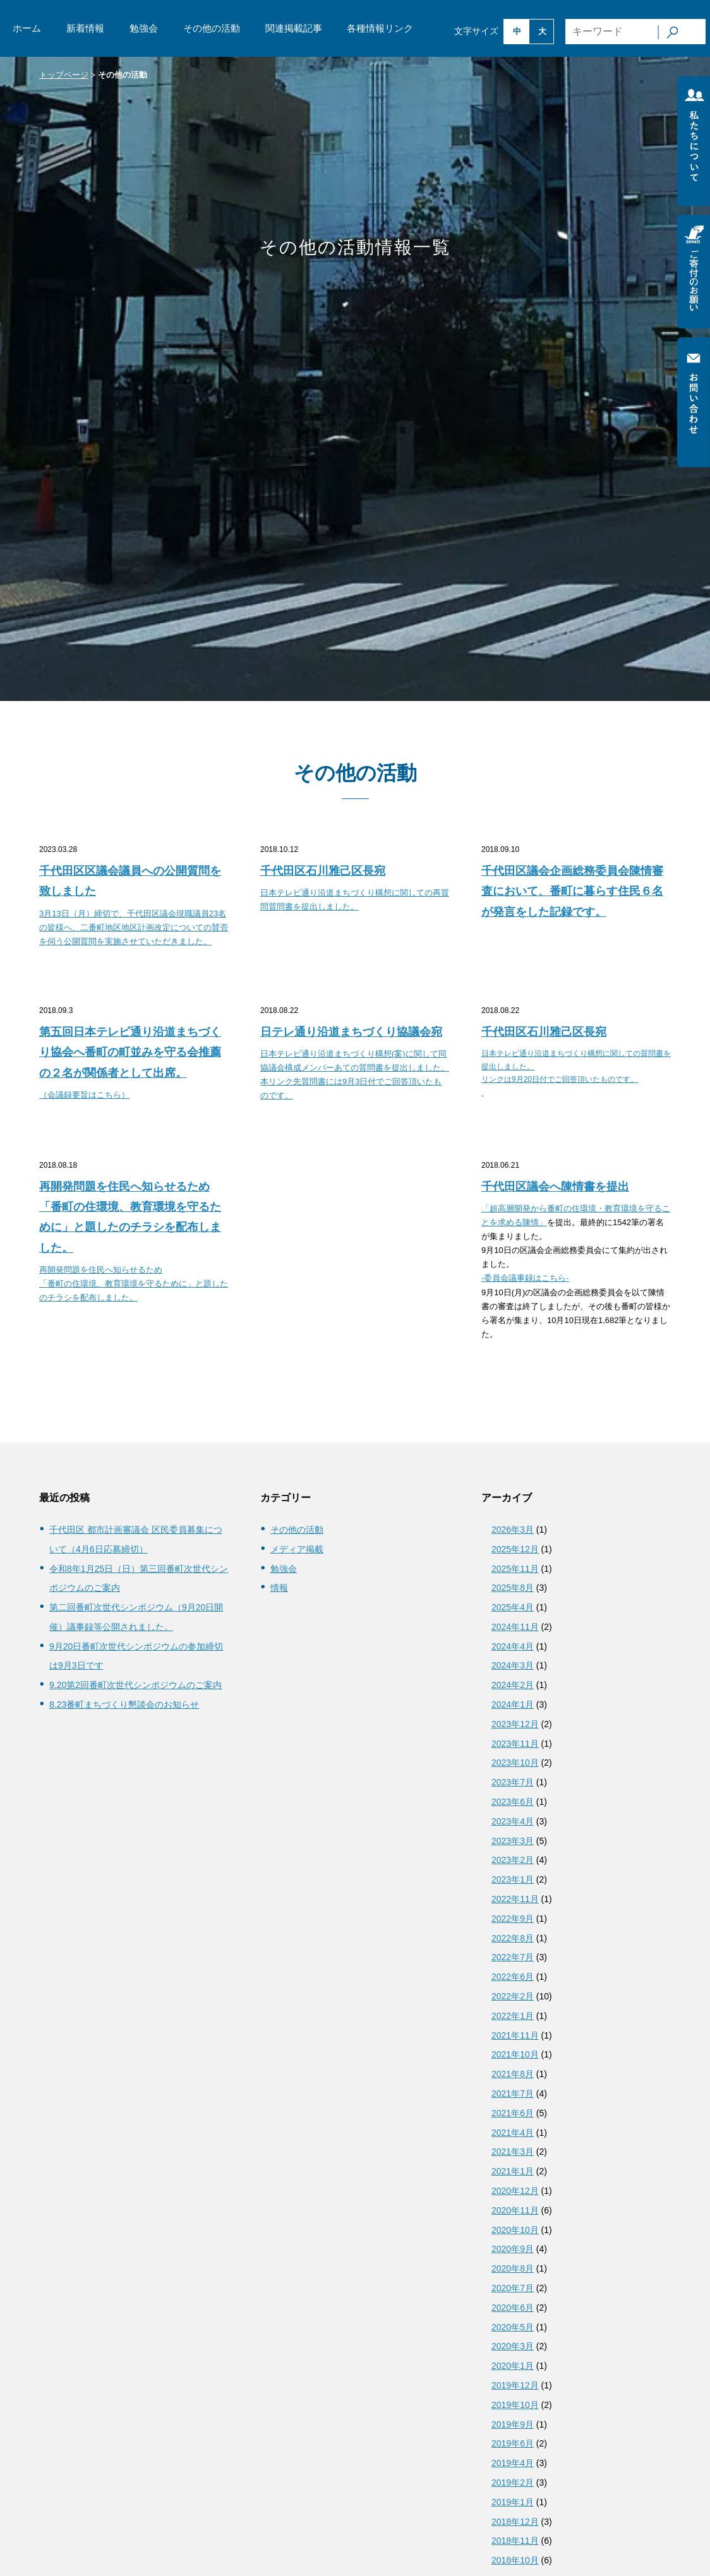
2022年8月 (512, 1938)
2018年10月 (515, 2560)
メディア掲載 (296, 1549)
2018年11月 (515, 2541)
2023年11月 (515, 1744)
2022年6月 (512, 1977)
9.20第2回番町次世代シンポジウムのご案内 (135, 1685)
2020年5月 (512, 2327)
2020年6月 (512, 2308)
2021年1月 (512, 2171)
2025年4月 (512, 1607)
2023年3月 (512, 1841)
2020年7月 (512, 2288)
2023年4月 (512, 1821)
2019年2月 (512, 2482)
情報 (279, 1588)
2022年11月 (515, 1899)
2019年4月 (512, 2463)
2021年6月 (512, 2113)
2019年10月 (515, 2405)
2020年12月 (515, 2191)
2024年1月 (512, 1704)
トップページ (63, 75)
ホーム (27, 28)
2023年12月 (515, 1724)
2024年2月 (512, 1685)
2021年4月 (512, 2133)
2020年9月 (512, 2249)
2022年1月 (512, 2016)
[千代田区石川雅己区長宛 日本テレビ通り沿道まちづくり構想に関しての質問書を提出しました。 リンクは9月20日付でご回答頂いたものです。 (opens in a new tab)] (576, 1061)
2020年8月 (512, 2268)
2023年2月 (512, 1860)
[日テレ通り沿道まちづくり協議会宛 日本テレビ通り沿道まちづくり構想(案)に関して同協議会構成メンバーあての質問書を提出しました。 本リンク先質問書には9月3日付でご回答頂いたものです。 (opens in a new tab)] (355, 1062)
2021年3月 (512, 2152)
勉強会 (143, 28)
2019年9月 (512, 2424)
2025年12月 (515, 1549)
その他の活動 (211, 28)
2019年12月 (515, 2385)
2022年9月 (512, 1919)
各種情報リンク (380, 28)
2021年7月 (512, 2093)
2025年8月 (512, 1588)
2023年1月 (512, 1879)
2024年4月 (512, 1646)
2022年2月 (512, 1996)
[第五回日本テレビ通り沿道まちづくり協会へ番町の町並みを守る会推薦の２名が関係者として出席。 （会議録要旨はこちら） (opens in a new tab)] (134, 1062)
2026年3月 (512, 1530)
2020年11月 (515, 2210)
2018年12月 (515, 2522)
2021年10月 (515, 2054)
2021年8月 (512, 2074)
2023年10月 (515, 1763)
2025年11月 (515, 1569)
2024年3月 (512, 1665)
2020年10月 (515, 2230)
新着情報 (85, 28)
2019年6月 (512, 2443)
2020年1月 (512, 2366)
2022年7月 (512, 1957)
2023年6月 (512, 1802)
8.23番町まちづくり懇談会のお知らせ (124, 1704)
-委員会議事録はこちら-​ (525, 1278)
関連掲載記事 (293, 28)
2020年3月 (512, 2346)
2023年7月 (512, 1782)
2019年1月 (512, 2502)
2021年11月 (515, 2035)
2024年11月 (515, 1627)
